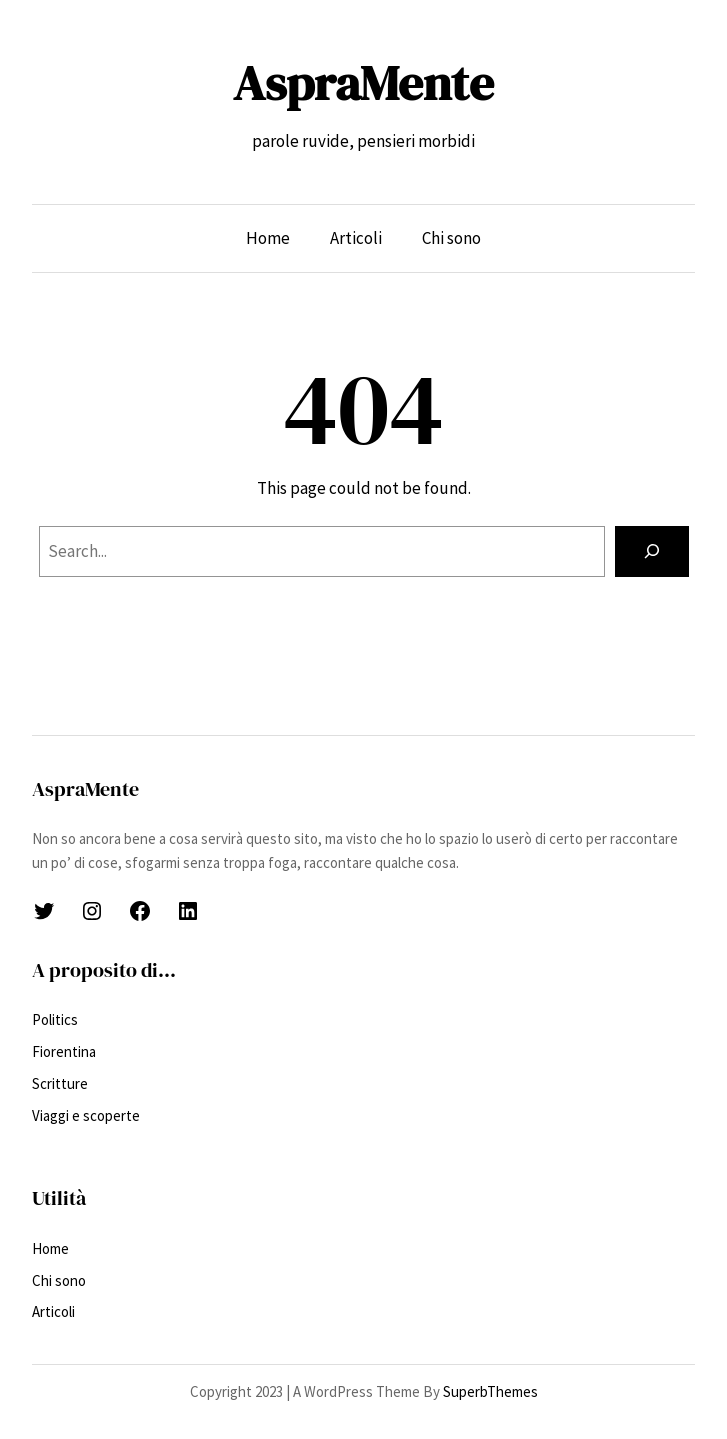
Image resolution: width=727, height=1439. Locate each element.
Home (268, 238)
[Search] (651, 551)
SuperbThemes (490, 1391)
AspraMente (363, 83)
